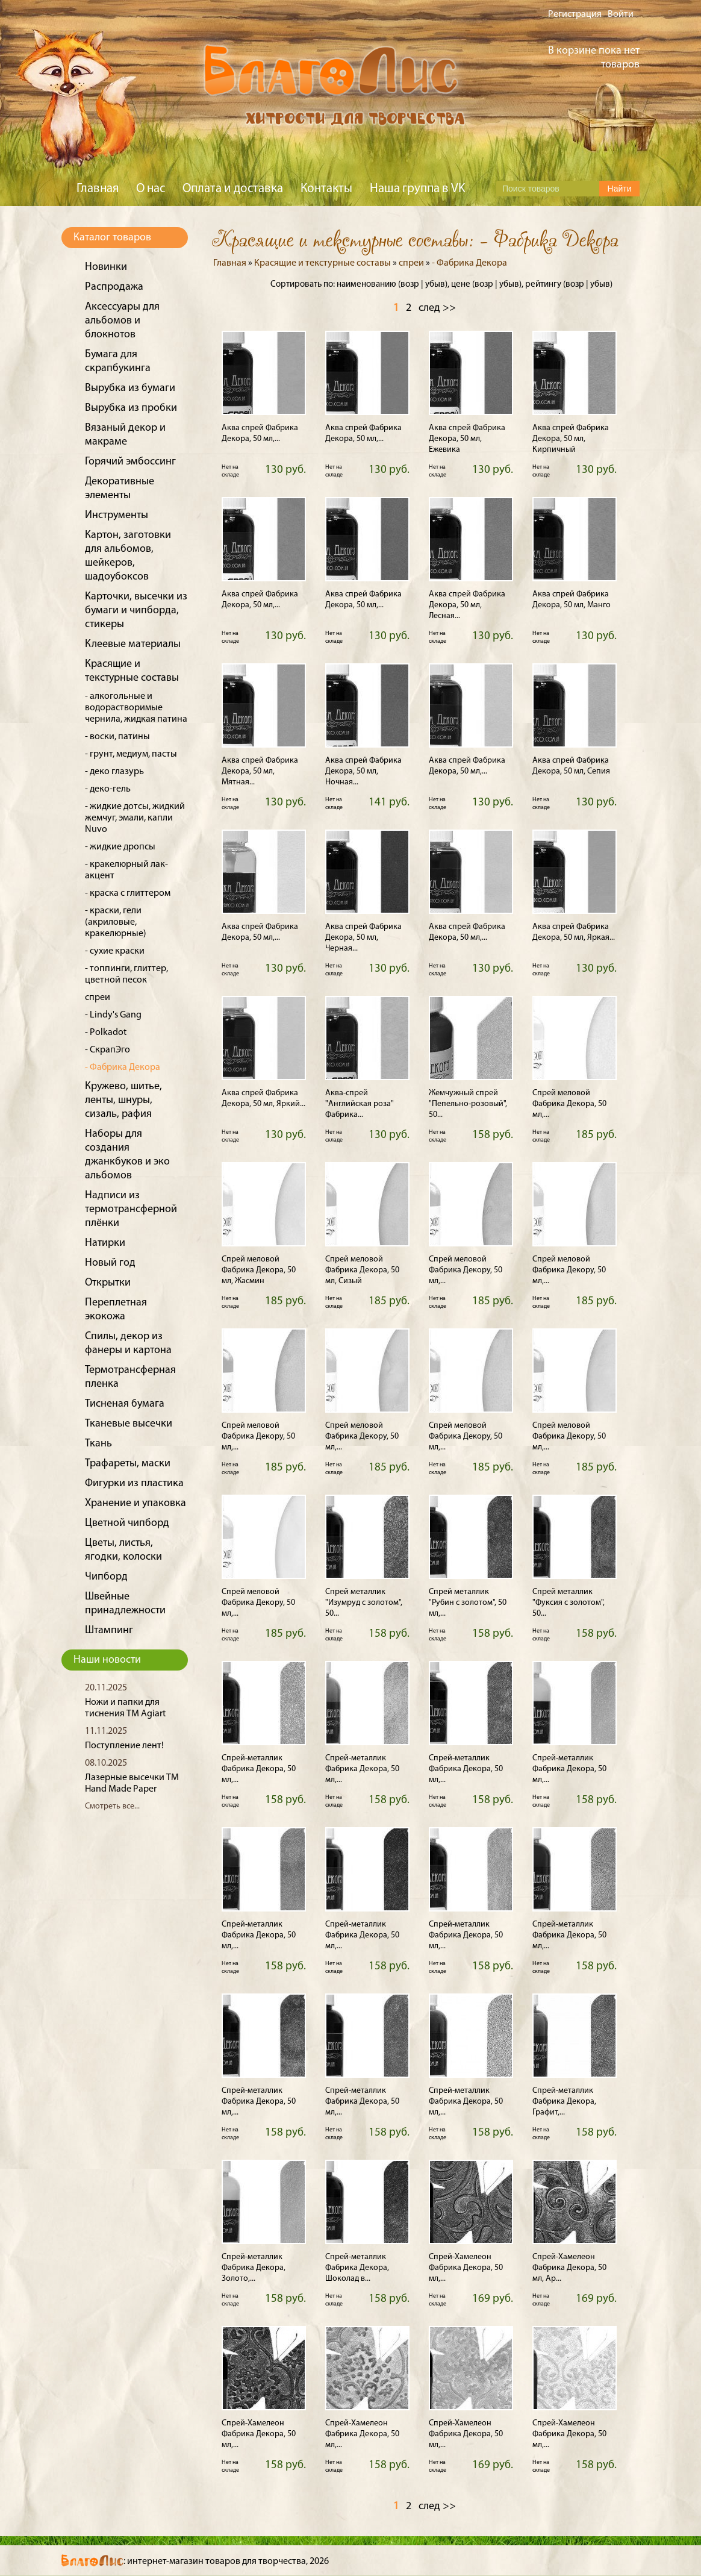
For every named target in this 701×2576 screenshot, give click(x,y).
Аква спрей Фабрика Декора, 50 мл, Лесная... (467, 605)
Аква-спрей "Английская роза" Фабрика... (359, 1104)
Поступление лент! (124, 1746)
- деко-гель (108, 789)
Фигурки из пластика (134, 1483)
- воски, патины (117, 737)
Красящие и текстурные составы (322, 263)
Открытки (108, 1283)
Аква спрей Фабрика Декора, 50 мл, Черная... (363, 937)
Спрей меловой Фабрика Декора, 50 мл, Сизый (362, 1270)
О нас (150, 189)
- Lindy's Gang (113, 1015)
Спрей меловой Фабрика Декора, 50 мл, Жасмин (259, 1270)
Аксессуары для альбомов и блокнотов (122, 320)
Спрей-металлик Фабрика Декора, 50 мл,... (259, 1769)
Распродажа (114, 287)
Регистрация (575, 14)
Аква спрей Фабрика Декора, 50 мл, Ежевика (467, 439)
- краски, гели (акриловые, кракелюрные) (115, 922)
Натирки (105, 1243)
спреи (97, 997)
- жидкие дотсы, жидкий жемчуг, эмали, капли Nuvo (135, 818)
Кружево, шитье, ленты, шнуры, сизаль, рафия (123, 1100)
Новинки (106, 267)
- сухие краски (115, 951)
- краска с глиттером (127, 893)
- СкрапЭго (107, 1050)
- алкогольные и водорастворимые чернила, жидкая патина (136, 708)
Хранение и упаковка (135, 1503)
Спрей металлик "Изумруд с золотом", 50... (363, 1602)
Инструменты (116, 515)
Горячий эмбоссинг (130, 461)
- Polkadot (105, 1032)
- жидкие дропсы (120, 847)
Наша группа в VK (417, 189)
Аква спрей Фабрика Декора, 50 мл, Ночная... (363, 771)
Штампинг (109, 1630)
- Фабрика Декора (122, 1067)
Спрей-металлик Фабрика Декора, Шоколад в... (357, 2267)
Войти (621, 14)
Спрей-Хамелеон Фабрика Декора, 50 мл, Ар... (569, 2267)
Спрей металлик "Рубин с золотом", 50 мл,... (467, 1602)
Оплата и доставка (232, 189)
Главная (97, 189)
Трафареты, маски (127, 1463)
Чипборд (106, 1577)
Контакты (326, 189)
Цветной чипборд (127, 1523)
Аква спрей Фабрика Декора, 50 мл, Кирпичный (570, 439)
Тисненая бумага (124, 1404)
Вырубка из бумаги (130, 388)
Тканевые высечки (128, 1424)
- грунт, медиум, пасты (131, 754)
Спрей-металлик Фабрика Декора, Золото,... (253, 2267)
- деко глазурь (114, 772)
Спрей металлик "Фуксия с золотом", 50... (568, 1602)
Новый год (110, 1263)
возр (409, 284)
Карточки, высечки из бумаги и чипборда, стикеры (136, 610)
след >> (437, 308)
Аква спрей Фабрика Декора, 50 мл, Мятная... (260, 771)
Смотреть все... (112, 1806)
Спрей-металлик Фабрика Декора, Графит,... (564, 2101)
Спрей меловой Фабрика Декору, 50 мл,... (465, 1270)
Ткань (98, 1443)
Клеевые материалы (133, 644)
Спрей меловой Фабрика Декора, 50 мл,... (569, 1104)
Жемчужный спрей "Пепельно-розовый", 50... (468, 1104)
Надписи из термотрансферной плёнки (131, 1209)
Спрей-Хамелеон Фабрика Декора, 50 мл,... (466, 2267)
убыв (435, 284)
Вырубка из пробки (131, 408)
